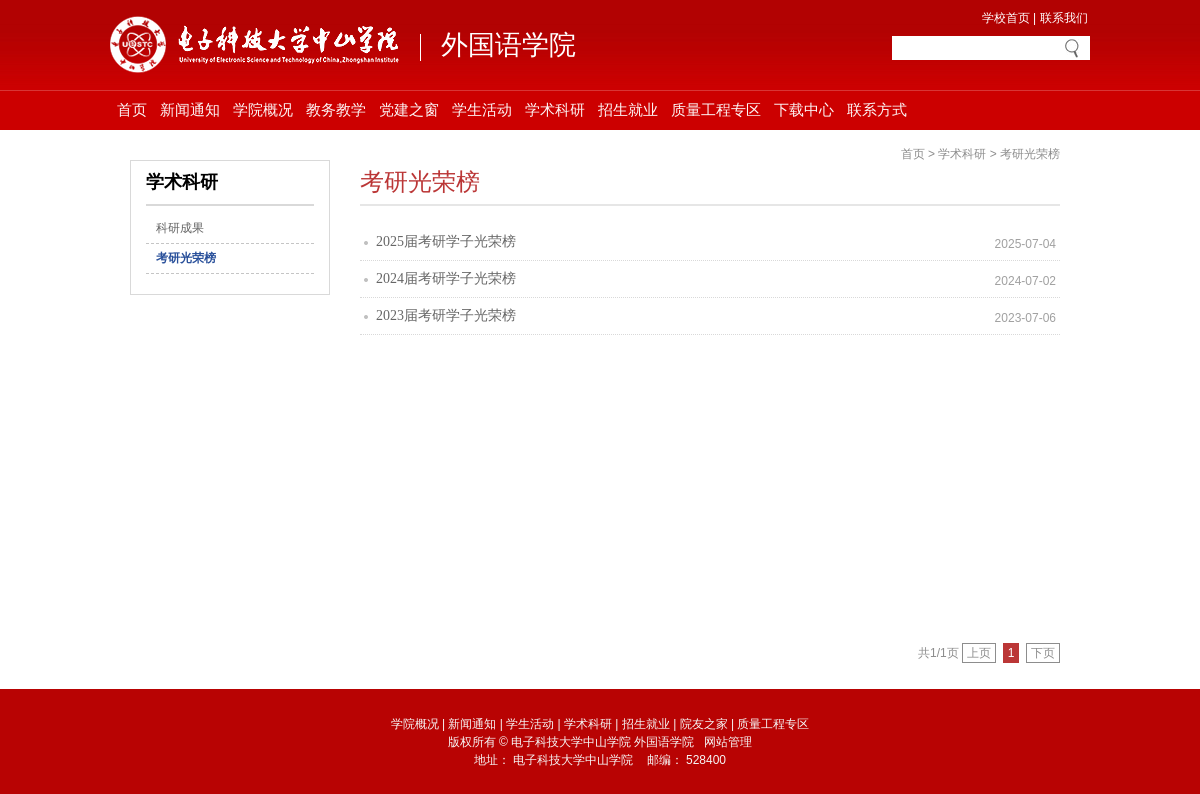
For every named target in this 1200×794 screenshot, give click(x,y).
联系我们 (1064, 18)
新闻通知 (190, 110)
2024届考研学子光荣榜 (446, 278)
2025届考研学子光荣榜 (446, 241)
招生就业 (628, 110)
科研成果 (180, 228)
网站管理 (728, 742)
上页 (979, 653)
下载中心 (804, 110)
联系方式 (877, 110)
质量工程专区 (716, 110)
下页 (1043, 653)
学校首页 (1006, 18)
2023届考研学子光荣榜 (446, 315)
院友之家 (704, 724)
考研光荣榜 (186, 258)
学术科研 (555, 110)
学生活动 (482, 110)
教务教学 (336, 110)
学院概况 (263, 110)
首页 (132, 110)
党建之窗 (409, 110)
